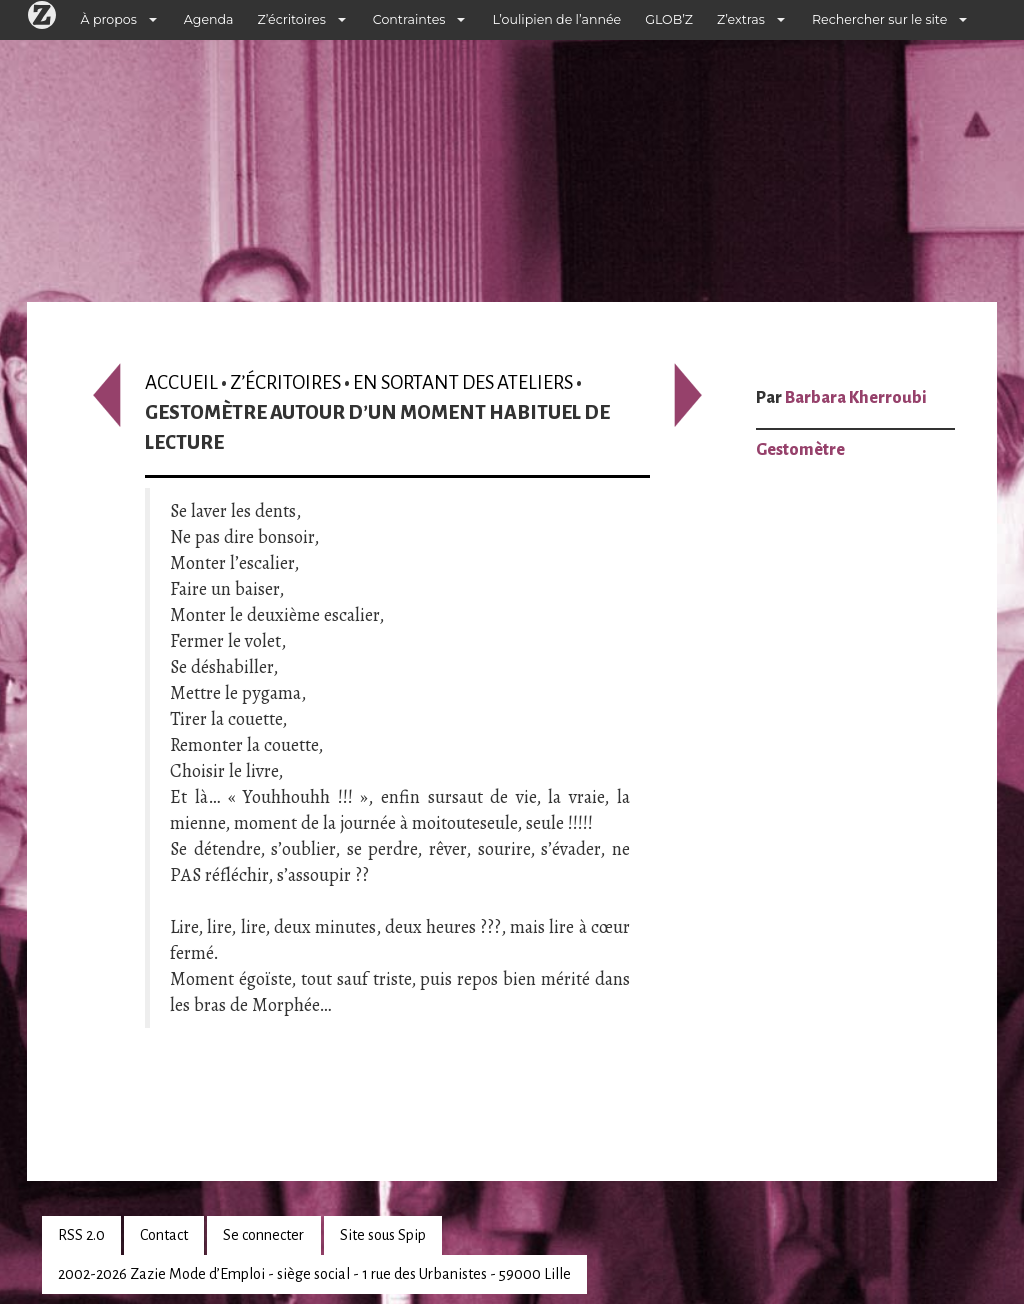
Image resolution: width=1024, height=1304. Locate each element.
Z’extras (741, 19)
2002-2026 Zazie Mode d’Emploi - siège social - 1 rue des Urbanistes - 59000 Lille (314, 1274)
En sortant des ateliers (463, 382)
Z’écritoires (292, 19)
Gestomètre (800, 450)
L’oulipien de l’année (556, 19)
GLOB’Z (669, 19)
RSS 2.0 (81, 1235)
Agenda (209, 19)
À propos (109, 19)
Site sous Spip (383, 1235)
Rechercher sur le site (879, 19)
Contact (164, 1235)
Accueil (181, 382)
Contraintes (409, 19)
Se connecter (263, 1235)
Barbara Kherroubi (856, 398)
